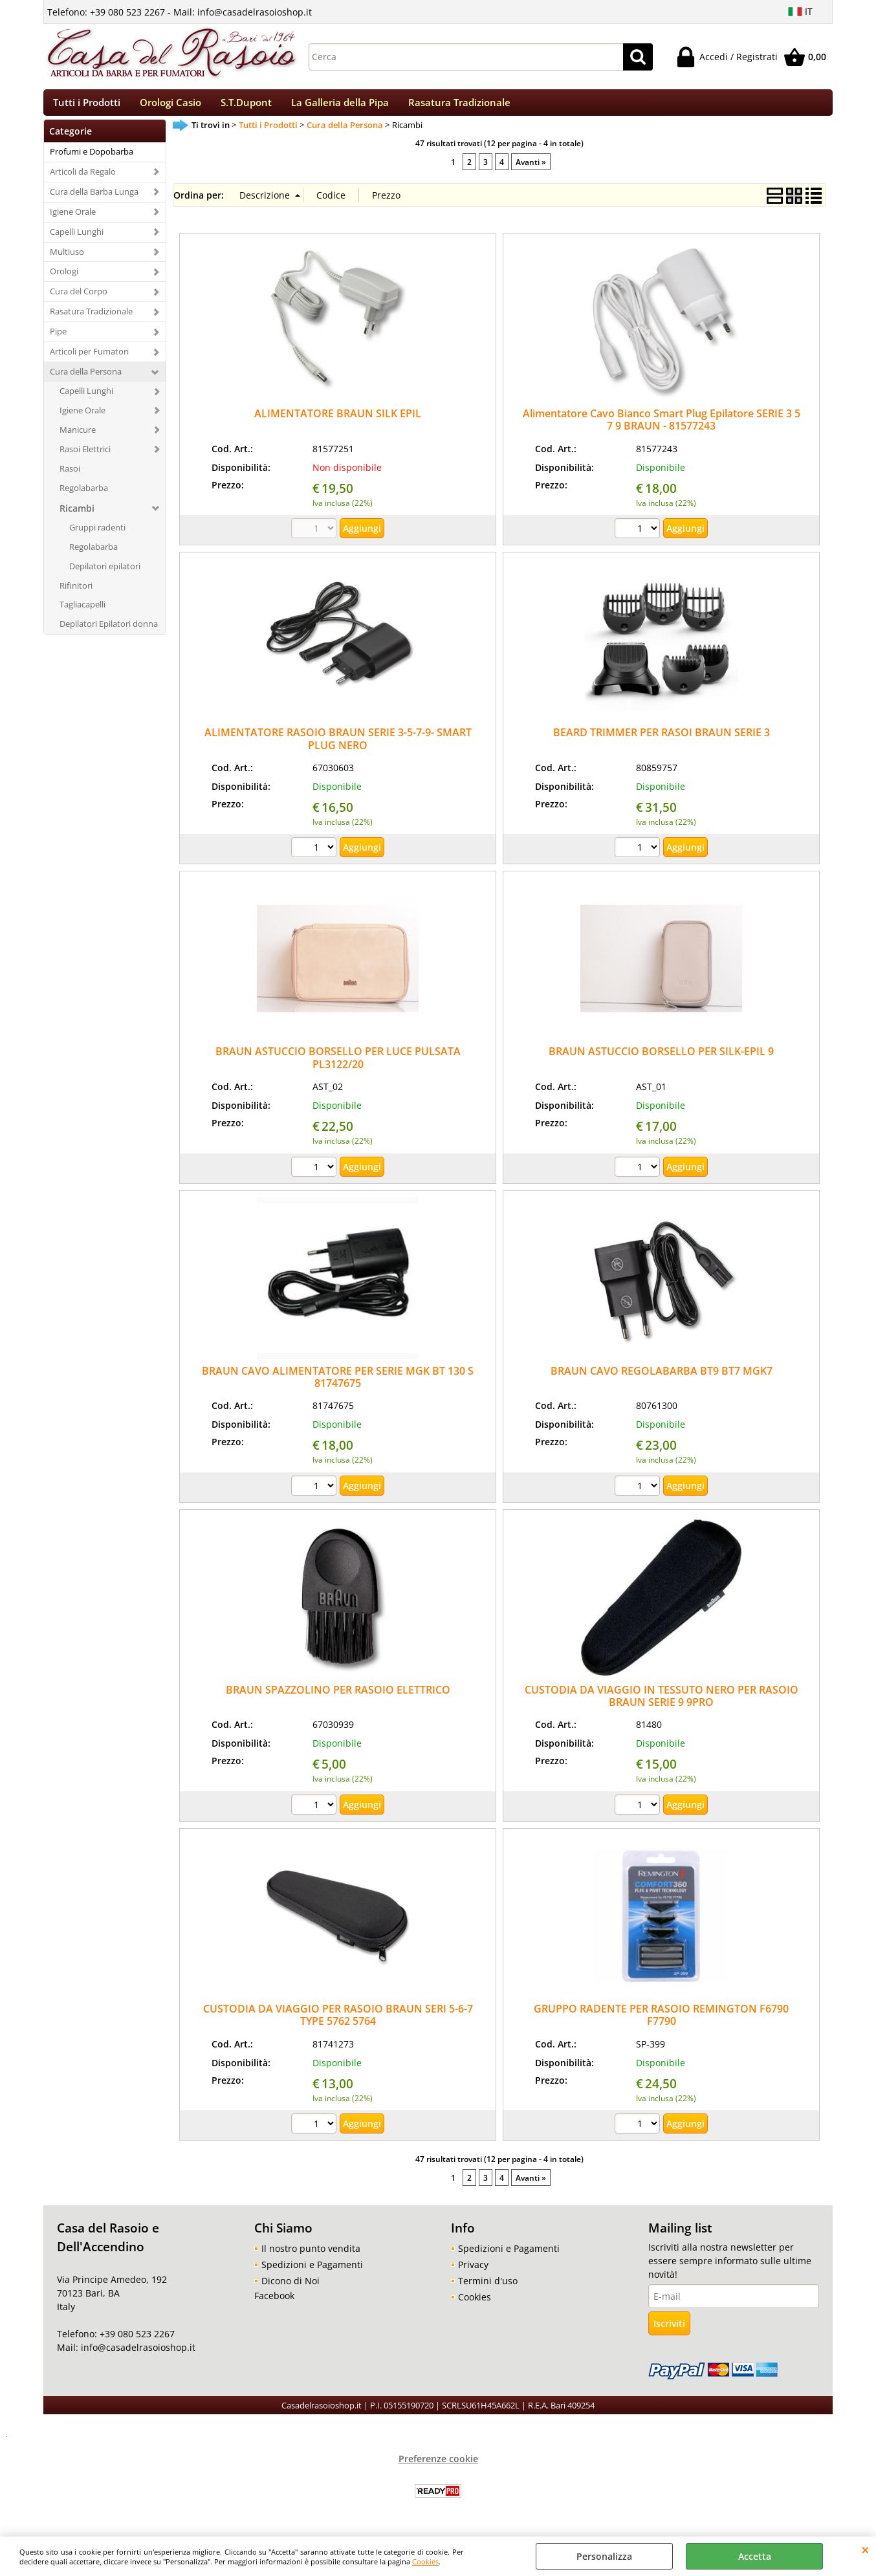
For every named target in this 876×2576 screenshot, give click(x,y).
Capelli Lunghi (77, 239)
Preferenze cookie (438, 2466)
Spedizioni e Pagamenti (312, 2272)
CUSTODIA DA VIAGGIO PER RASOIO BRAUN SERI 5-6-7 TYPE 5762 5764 (338, 2022)
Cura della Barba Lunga (94, 199)
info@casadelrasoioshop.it (136, 2356)
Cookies (425, 2561)
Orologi (64, 279)
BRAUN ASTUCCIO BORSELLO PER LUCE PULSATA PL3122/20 (338, 1066)
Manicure (78, 437)
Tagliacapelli (82, 612)
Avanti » (531, 169)
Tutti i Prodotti (86, 106)
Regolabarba (84, 495)
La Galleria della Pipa (340, 106)
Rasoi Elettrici (85, 457)
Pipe (58, 339)
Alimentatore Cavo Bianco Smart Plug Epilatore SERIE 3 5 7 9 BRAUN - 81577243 (661, 427)
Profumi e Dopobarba (91, 159)
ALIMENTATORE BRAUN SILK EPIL (337, 421)
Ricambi (77, 516)
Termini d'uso (488, 2288)
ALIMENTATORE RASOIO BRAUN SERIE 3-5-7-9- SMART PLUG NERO (338, 747)
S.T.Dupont (246, 106)
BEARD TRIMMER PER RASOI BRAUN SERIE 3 (661, 741)
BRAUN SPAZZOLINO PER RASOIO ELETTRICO (338, 1697)
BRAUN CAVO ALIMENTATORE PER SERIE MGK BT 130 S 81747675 (338, 1384)
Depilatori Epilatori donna (109, 632)
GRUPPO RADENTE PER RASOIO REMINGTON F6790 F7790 (661, 2022)
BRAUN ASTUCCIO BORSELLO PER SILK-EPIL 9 (661, 1060)
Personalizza (604, 2556)
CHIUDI (865, 2549)
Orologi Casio (170, 106)
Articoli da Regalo (83, 179)
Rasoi (70, 476)
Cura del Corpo (78, 299)
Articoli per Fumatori (89, 359)
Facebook (274, 2303)
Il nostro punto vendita (310, 2256)
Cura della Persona (86, 379)
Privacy (473, 2272)
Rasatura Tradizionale (459, 106)
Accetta (754, 2556)
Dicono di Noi (290, 2288)
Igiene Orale (73, 219)
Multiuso (67, 259)
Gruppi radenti (97, 535)
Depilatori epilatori (104, 574)
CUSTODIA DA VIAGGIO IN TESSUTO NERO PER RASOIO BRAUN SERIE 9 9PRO (661, 1703)
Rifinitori (76, 593)
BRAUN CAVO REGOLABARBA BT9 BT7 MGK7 (661, 1378)
